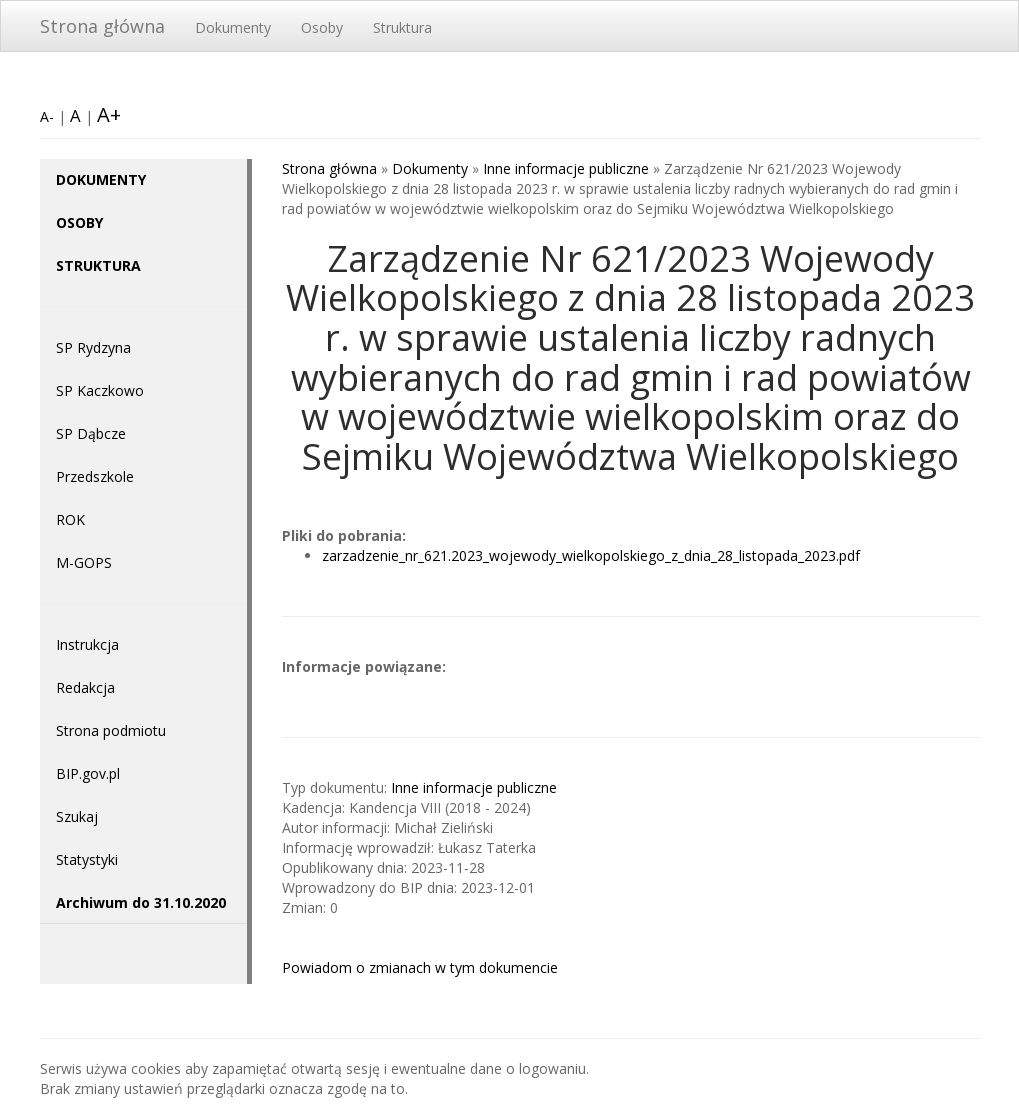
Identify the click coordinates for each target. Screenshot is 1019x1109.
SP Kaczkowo (100, 390)
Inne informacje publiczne (566, 168)
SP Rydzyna (93, 347)
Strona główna (102, 26)
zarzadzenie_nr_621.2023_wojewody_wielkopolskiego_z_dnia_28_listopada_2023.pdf (591, 555)
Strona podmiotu (111, 730)
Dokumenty (233, 27)
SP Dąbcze (91, 433)
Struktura (402, 27)
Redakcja (85, 687)
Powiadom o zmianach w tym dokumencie (420, 967)
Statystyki (87, 859)
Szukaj (77, 816)
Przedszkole (95, 476)
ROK (70, 519)
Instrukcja (87, 644)
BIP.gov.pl (88, 773)
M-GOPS (84, 562)
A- (47, 116)
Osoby (322, 27)
